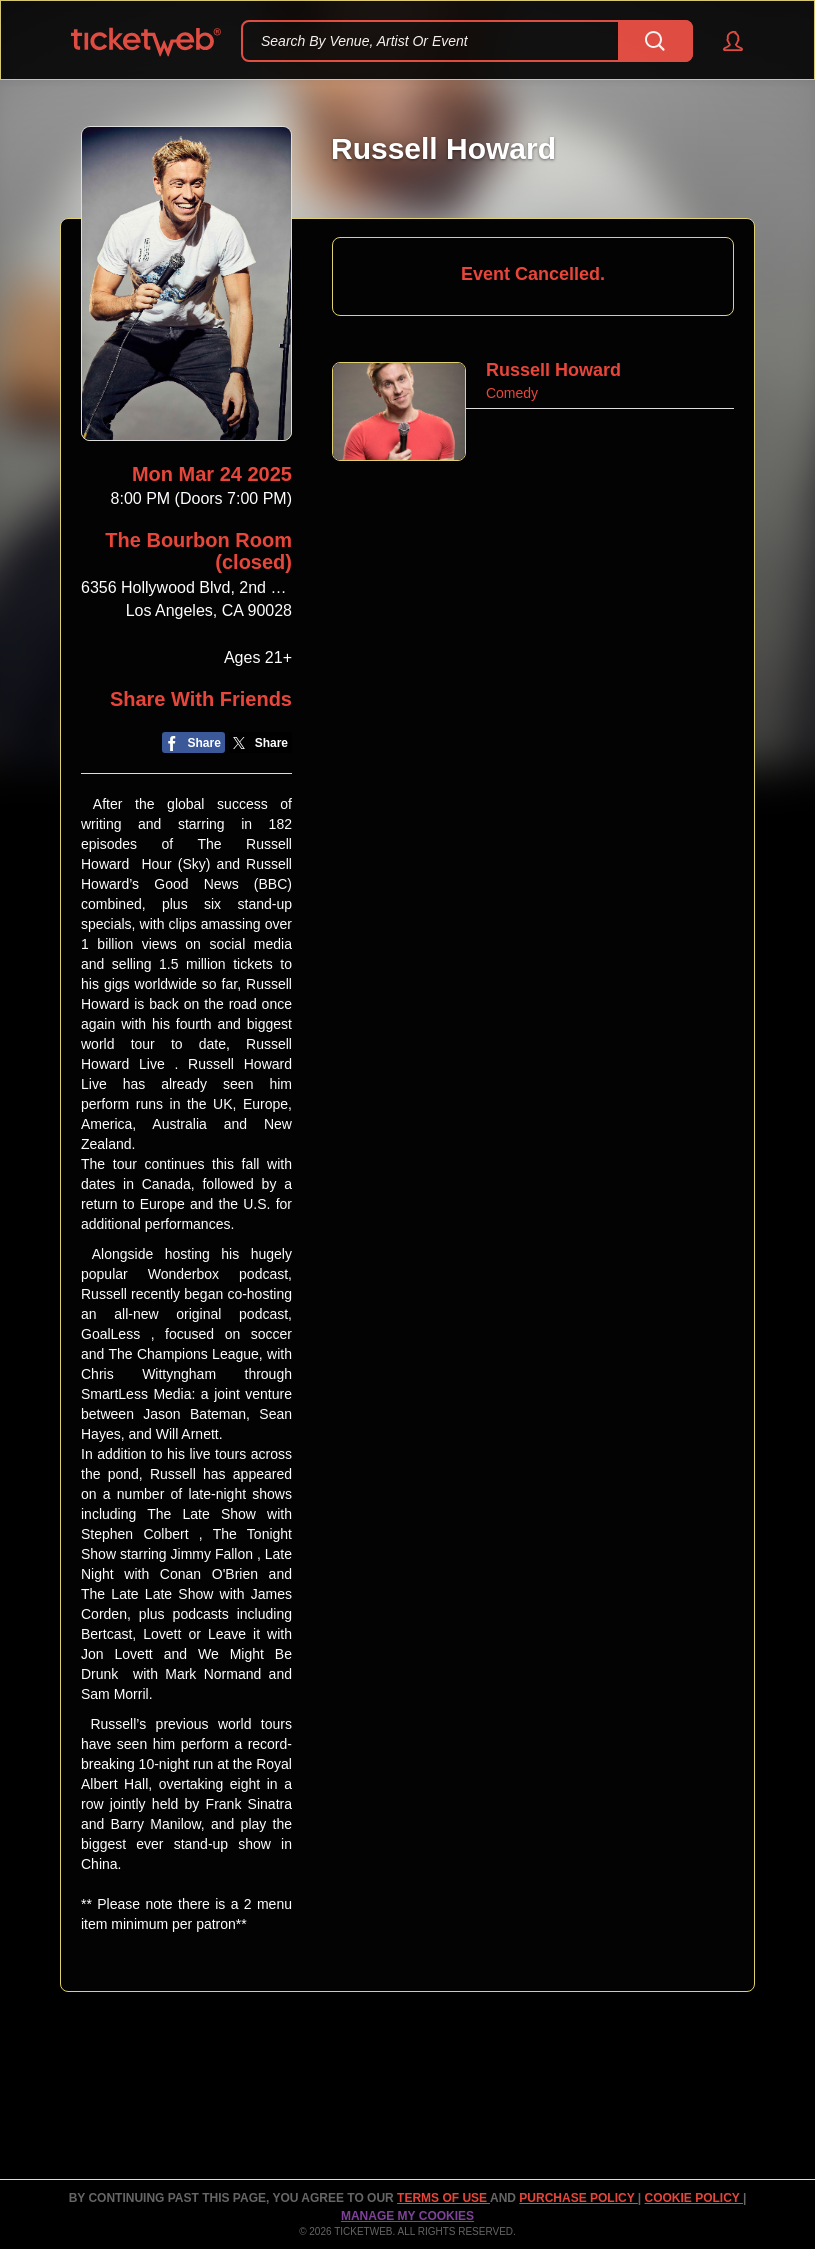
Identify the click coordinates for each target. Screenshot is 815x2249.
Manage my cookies (407, 2216)
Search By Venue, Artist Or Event (364, 41)
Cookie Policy (694, 2198)
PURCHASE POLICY (578, 2198)
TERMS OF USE (443, 2198)
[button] (723, 41)
